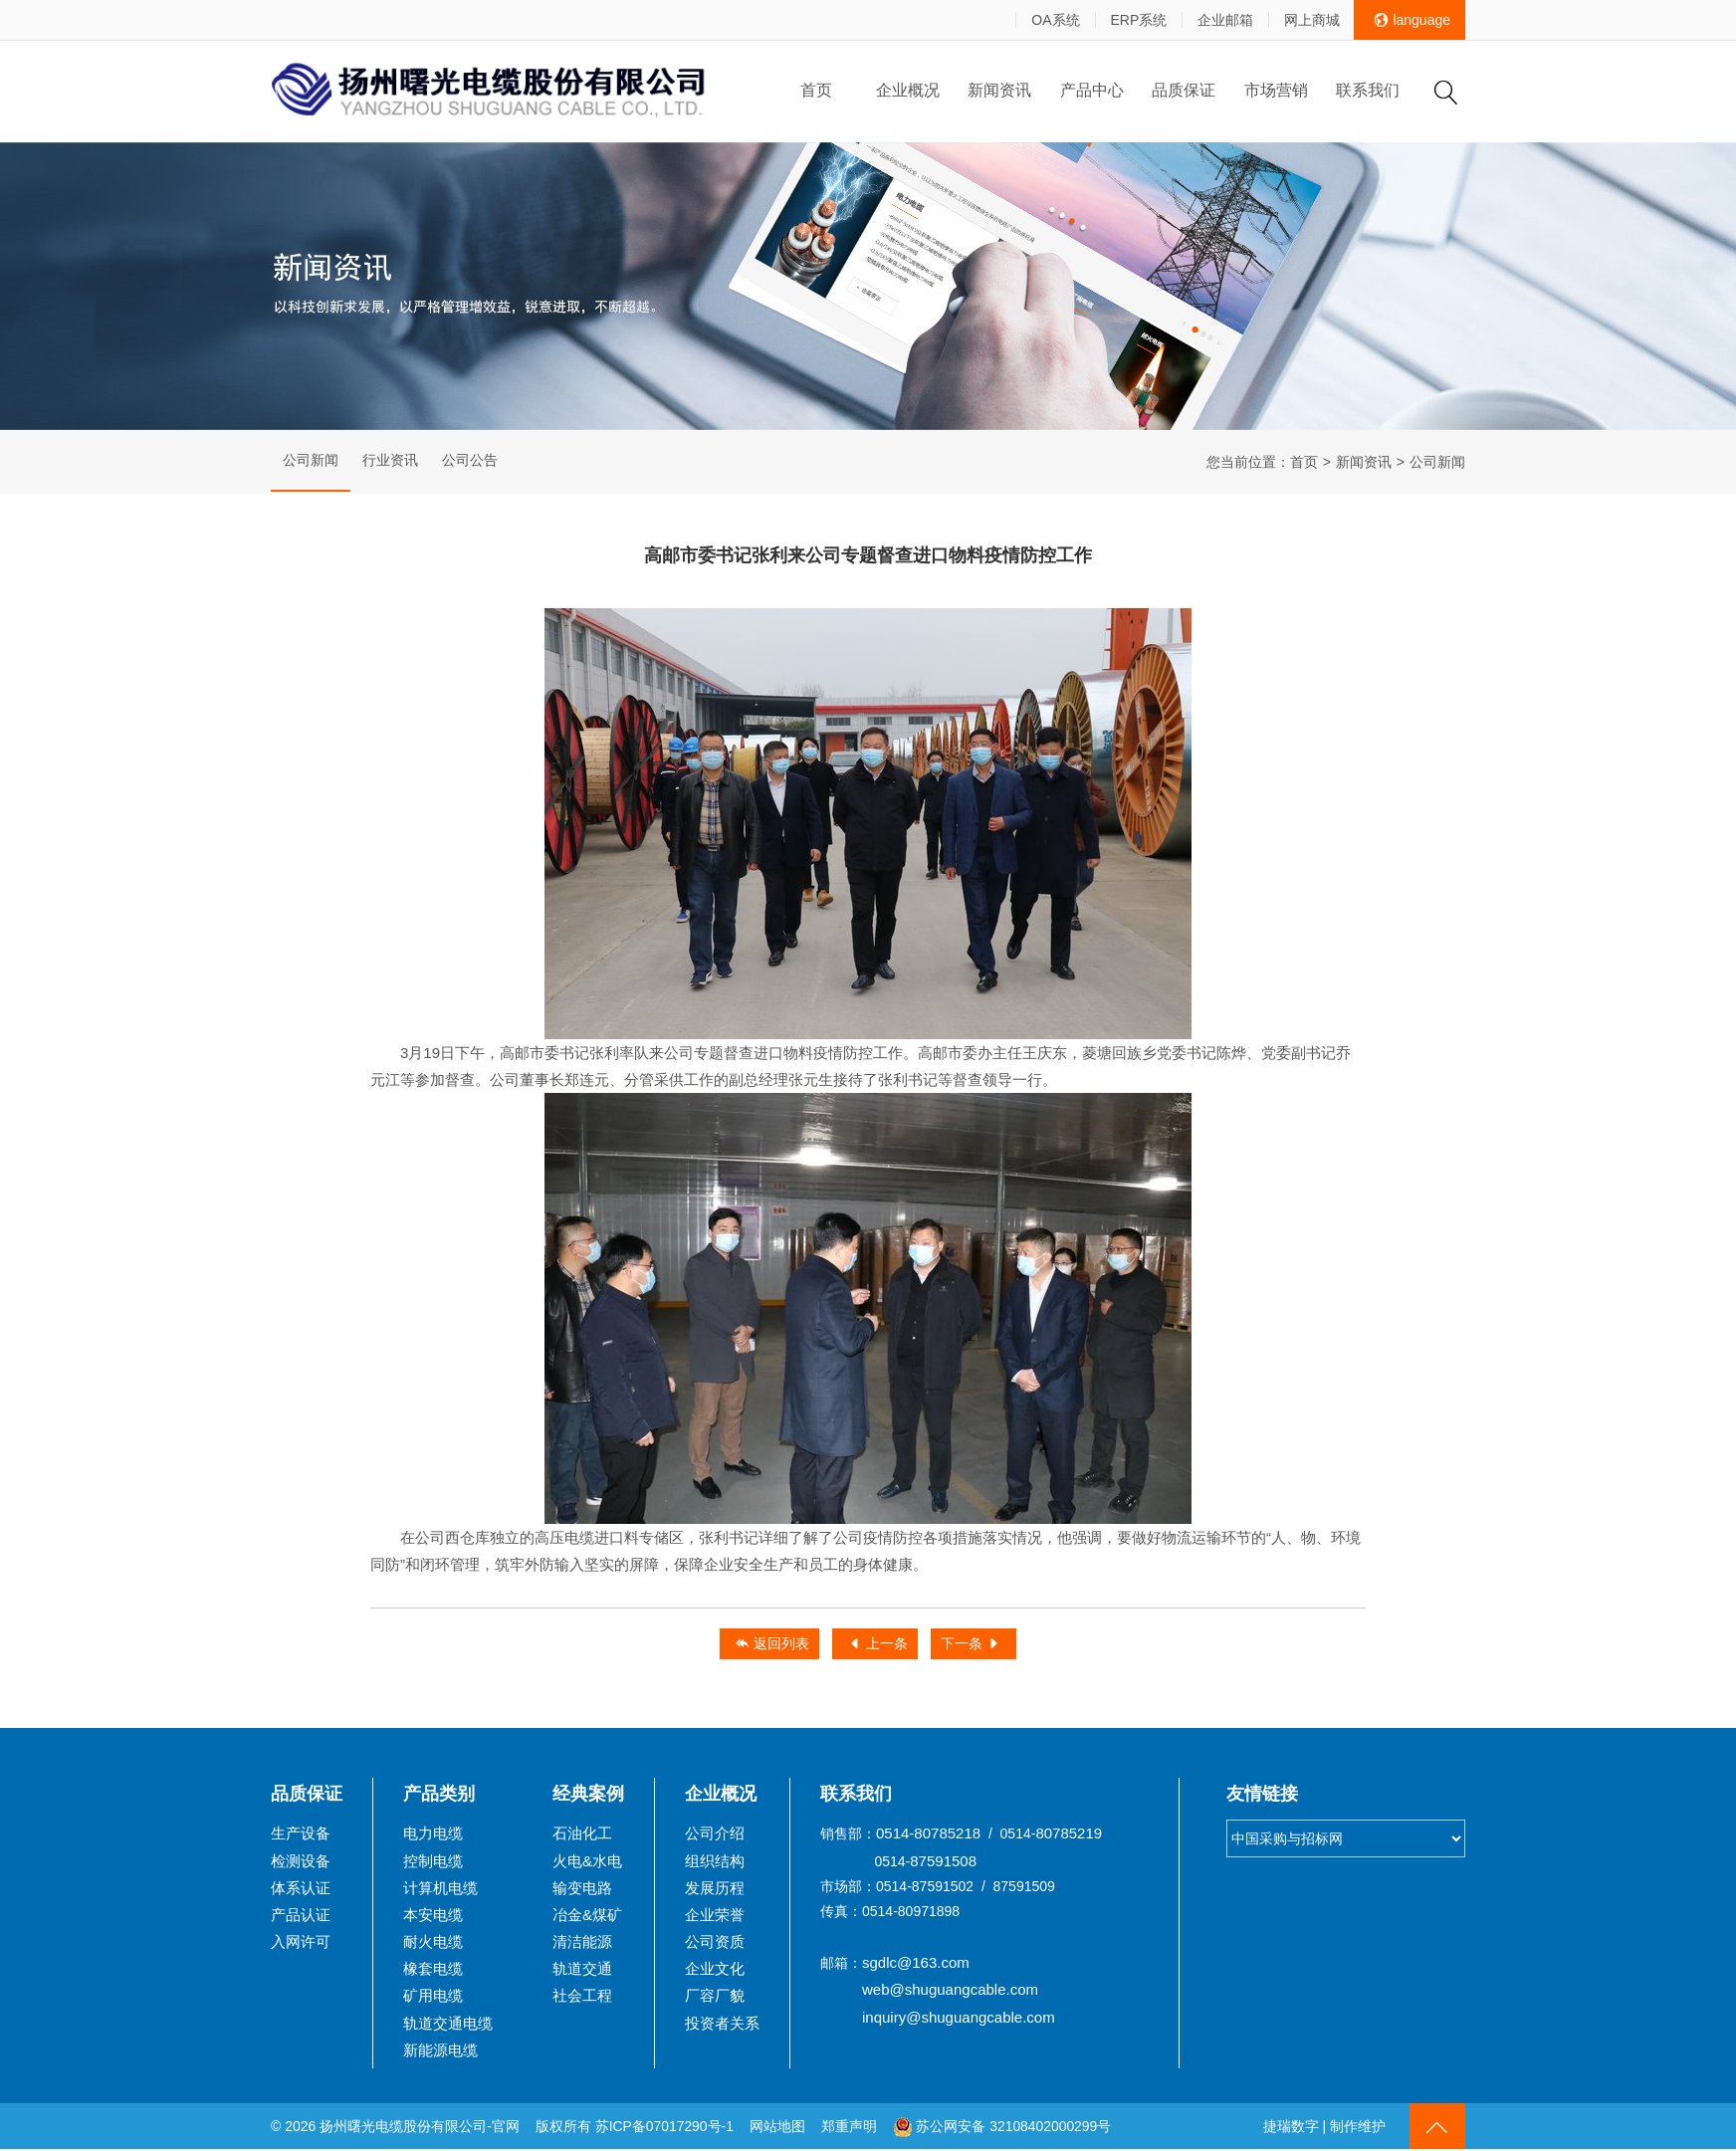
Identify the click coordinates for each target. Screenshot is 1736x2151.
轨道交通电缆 (448, 2025)
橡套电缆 (433, 1970)
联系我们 (1368, 90)
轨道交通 (582, 1970)
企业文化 (715, 1970)
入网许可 (300, 1943)
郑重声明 (852, 2128)
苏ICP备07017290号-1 (665, 2128)
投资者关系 (722, 2025)
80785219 (1068, 1835)
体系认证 (300, 1889)
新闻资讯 (999, 90)
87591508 (943, 1862)
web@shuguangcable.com (950, 1991)
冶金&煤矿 (587, 1916)
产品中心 (1092, 90)
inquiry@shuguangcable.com (958, 2019)
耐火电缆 (433, 1943)
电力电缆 (433, 1835)
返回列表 (770, 1646)
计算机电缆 (440, 1889)
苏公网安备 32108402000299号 (1003, 2128)
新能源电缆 (440, 2051)
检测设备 (300, 1862)
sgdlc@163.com (916, 1964)
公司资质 (715, 1943)
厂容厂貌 (715, 1997)
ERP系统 (1137, 20)
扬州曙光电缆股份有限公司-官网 (420, 2128)
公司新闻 (310, 462)
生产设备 (300, 1835)
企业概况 (908, 90)
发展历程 (715, 1889)
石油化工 (582, 1835)
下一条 (972, 1646)
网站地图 (778, 2128)
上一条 (878, 1646)
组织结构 (715, 1862)
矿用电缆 (433, 1997)
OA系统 (1054, 20)
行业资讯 (390, 462)
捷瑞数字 (1291, 2128)
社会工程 (582, 1997)
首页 (816, 90)
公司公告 (470, 462)
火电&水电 (587, 1862)
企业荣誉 (715, 1916)
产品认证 (300, 1916)
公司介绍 (715, 1835)
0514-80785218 (928, 1835)
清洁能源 (582, 1943)
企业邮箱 (1224, 20)
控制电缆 (433, 1862)
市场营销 (1276, 90)
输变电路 (582, 1889)
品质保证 (1183, 90)
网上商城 (1311, 20)
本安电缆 (433, 1916)
